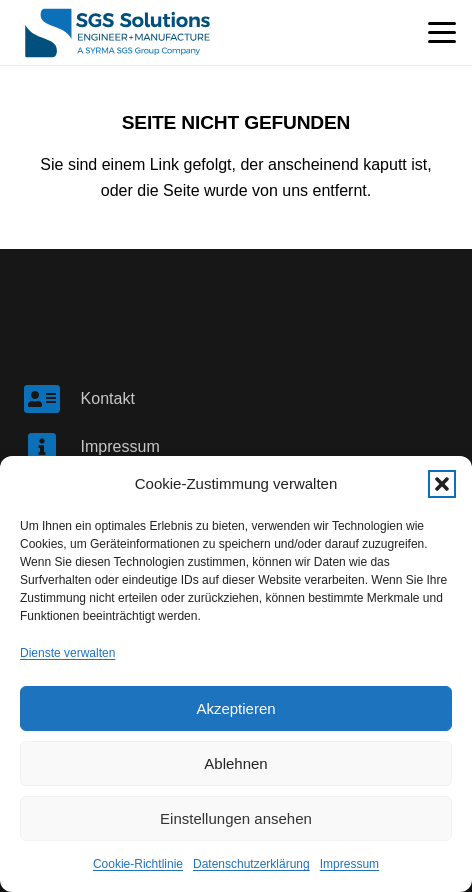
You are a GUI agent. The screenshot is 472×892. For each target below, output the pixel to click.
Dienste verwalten (67, 653)
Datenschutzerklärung (251, 864)
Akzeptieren (235, 708)
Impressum (349, 864)
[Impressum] (52, 447)
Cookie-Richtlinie (138, 864)
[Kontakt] (52, 399)
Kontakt (108, 398)
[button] (442, 484)
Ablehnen (235, 763)
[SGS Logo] (117, 33)
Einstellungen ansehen (236, 818)
